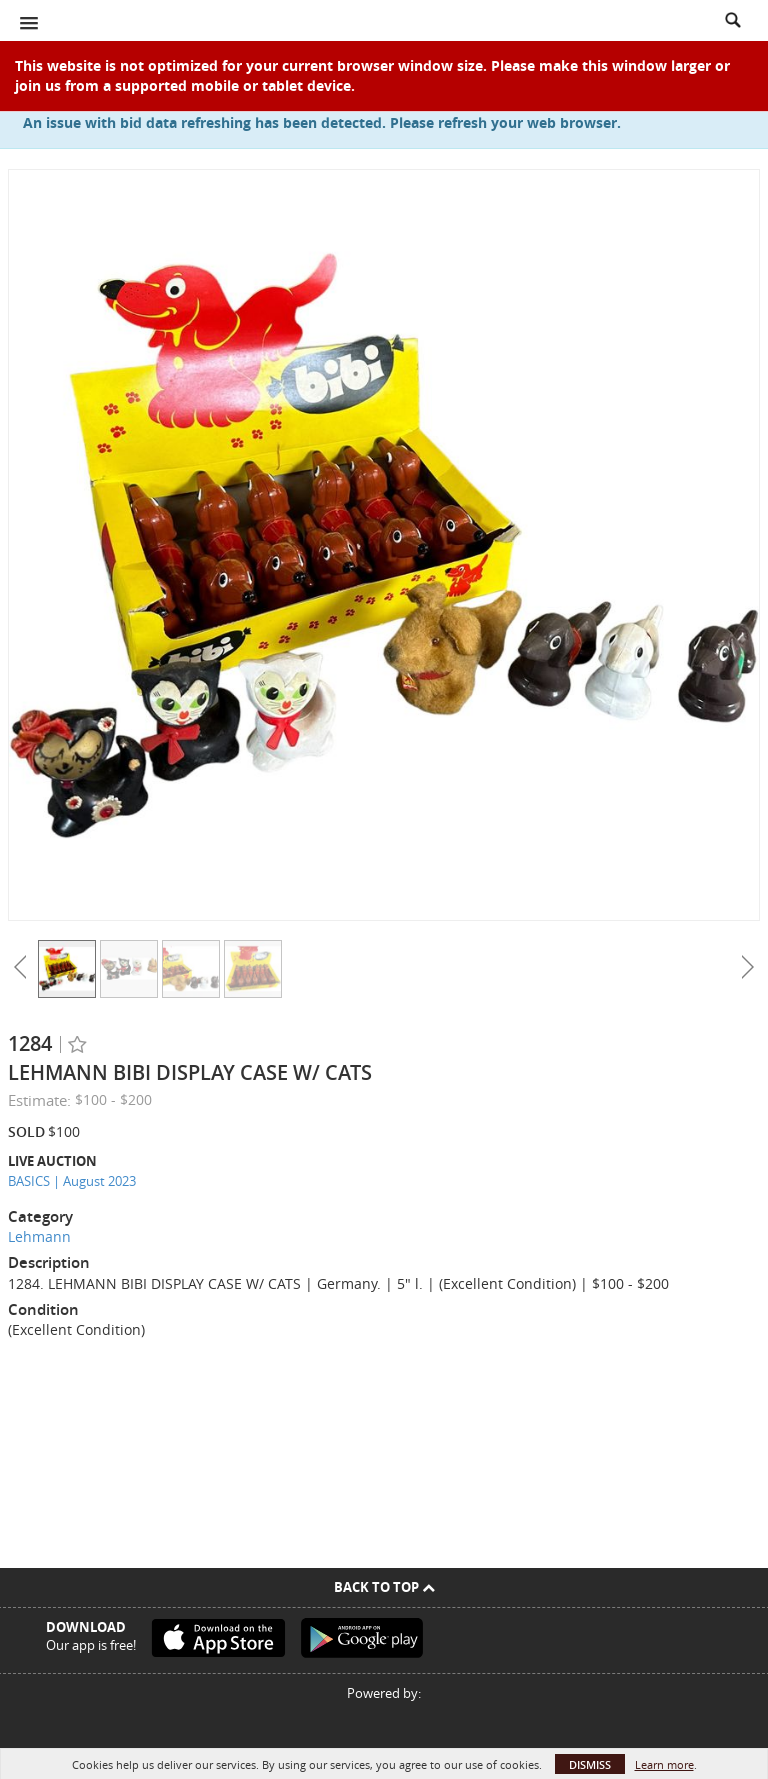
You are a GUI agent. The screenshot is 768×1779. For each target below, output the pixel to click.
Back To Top (384, 1587)
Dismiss (590, 1764)
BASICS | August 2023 (72, 1181)
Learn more (664, 1764)
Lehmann (39, 1236)
